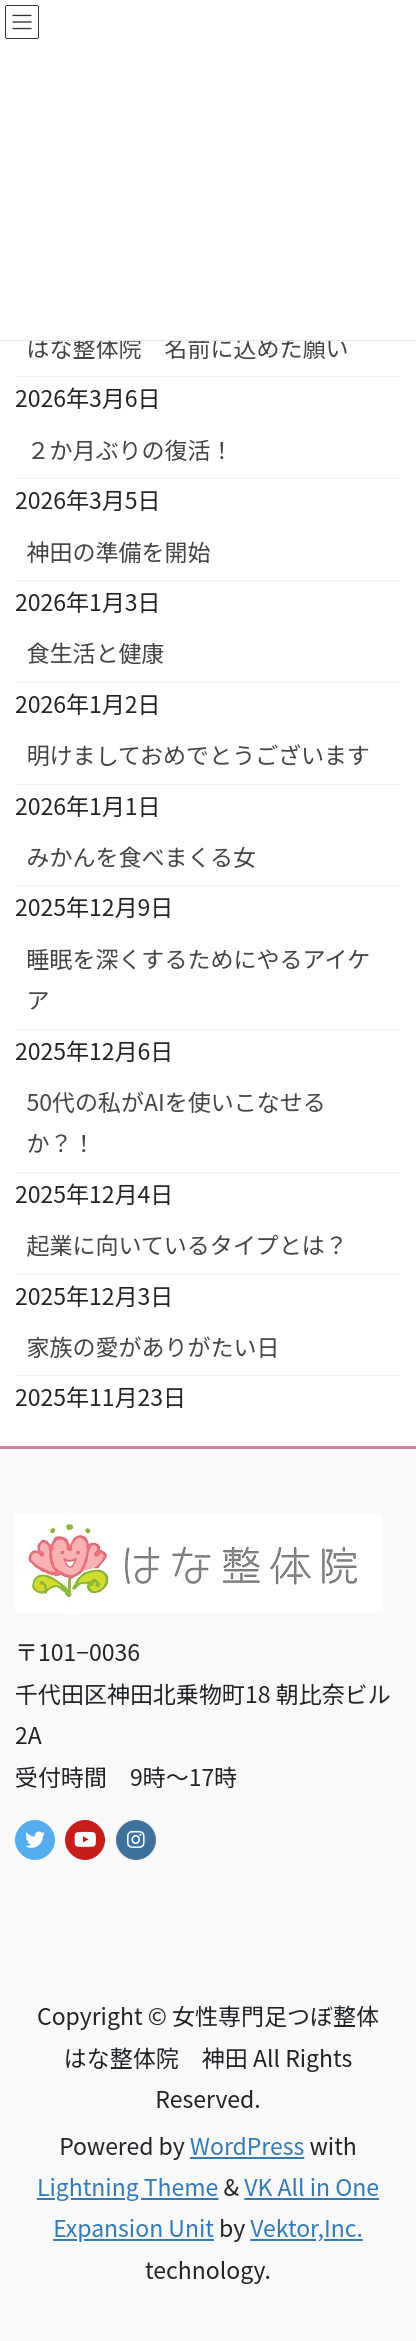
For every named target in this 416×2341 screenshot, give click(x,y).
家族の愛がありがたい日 (153, 1346)
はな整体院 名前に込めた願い (188, 347)
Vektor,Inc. (306, 2227)
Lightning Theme (127, 2186)
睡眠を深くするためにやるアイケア (199, 978)
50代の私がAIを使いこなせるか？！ (176, 1121)
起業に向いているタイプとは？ (187, 1244)
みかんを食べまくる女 (142, 856)
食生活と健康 (96, 652)
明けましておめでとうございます (199, 754)
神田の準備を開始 (119, 551)
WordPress (247, 2145)
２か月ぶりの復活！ (130, 449)
